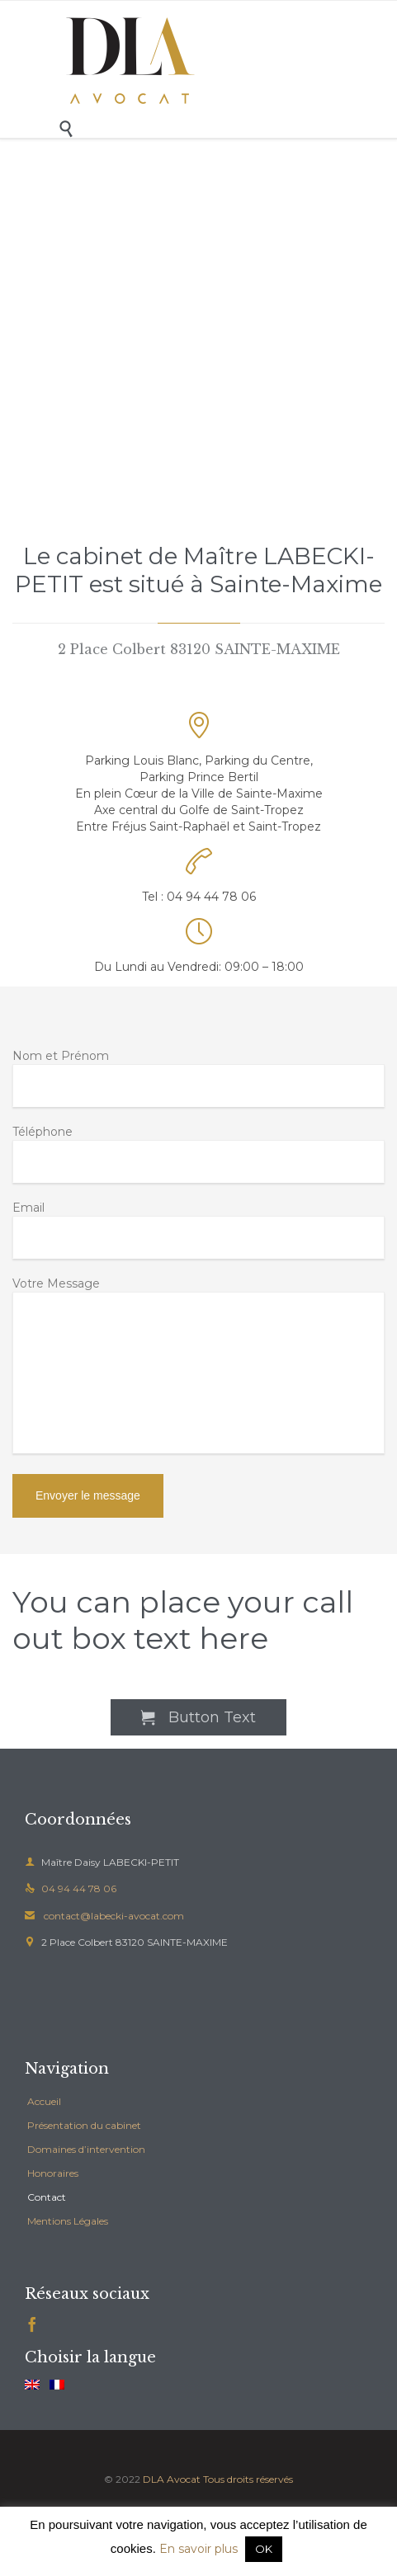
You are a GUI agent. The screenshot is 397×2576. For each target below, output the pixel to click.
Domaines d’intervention (86, 2149)
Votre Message (198, 1367)
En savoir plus (198, 2548)
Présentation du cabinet (84, 2125)
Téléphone (198, 1153)
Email (198, 1229)
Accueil (44, 2101)
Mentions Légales (67, 2221)
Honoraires (52, 2173)
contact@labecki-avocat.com (104, 1916)
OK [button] (263, 2548)
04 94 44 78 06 (70, 1888)
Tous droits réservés (248, 2479)
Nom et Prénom (198, 1077)
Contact (46, 2197)
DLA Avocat (172, 2479)
